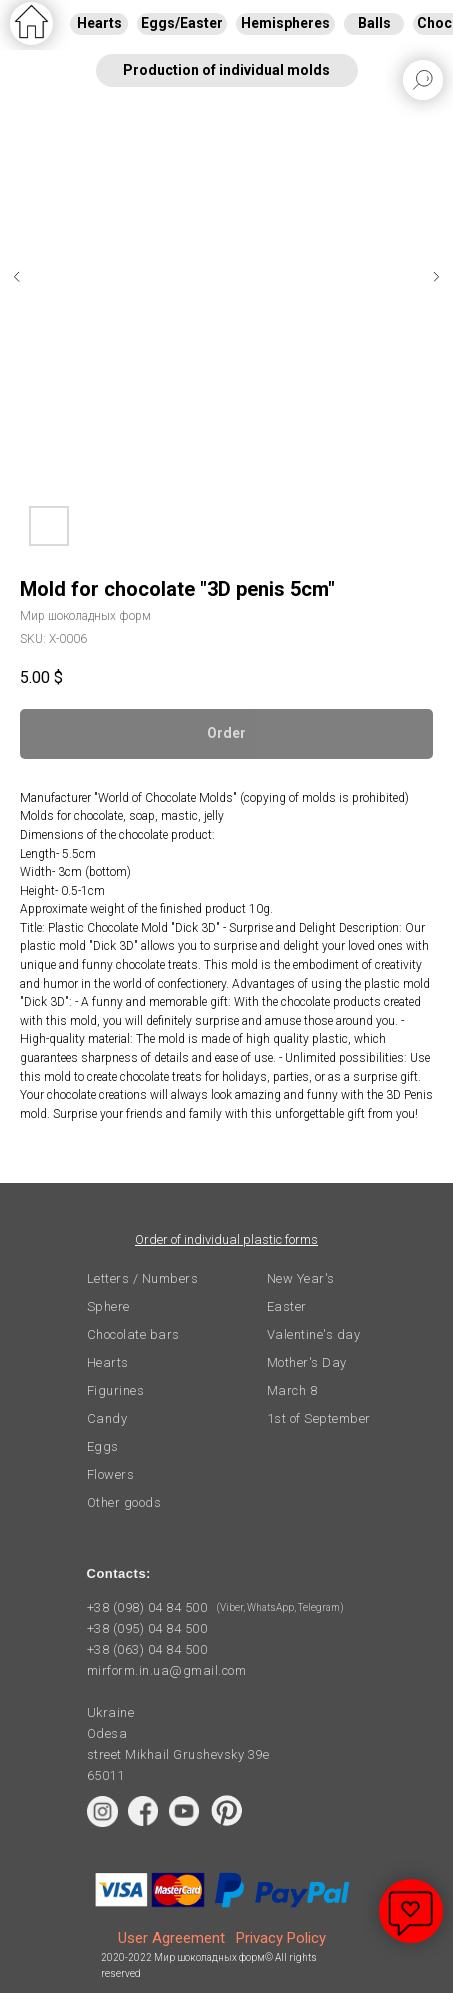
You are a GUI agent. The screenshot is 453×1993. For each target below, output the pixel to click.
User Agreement (171, 1938)
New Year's (301, 1278)
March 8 (292, 1390)
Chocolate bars (133, 1334)
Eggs (103, 1446)
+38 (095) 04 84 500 (147, 1628)
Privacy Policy (281, 1938)
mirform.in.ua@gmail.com (167, 1670)
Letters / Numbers (143, 1278)
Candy (107, 1418)
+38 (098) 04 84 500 (147, 1607)
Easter (287, 1306)
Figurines (116, 1390)
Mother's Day (307, 1362)
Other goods (124, 1502)
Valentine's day (314, 1334)
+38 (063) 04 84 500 (147, 1649)
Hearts (108, 1362)
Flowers (111, 1474)
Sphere (108, 1306)
